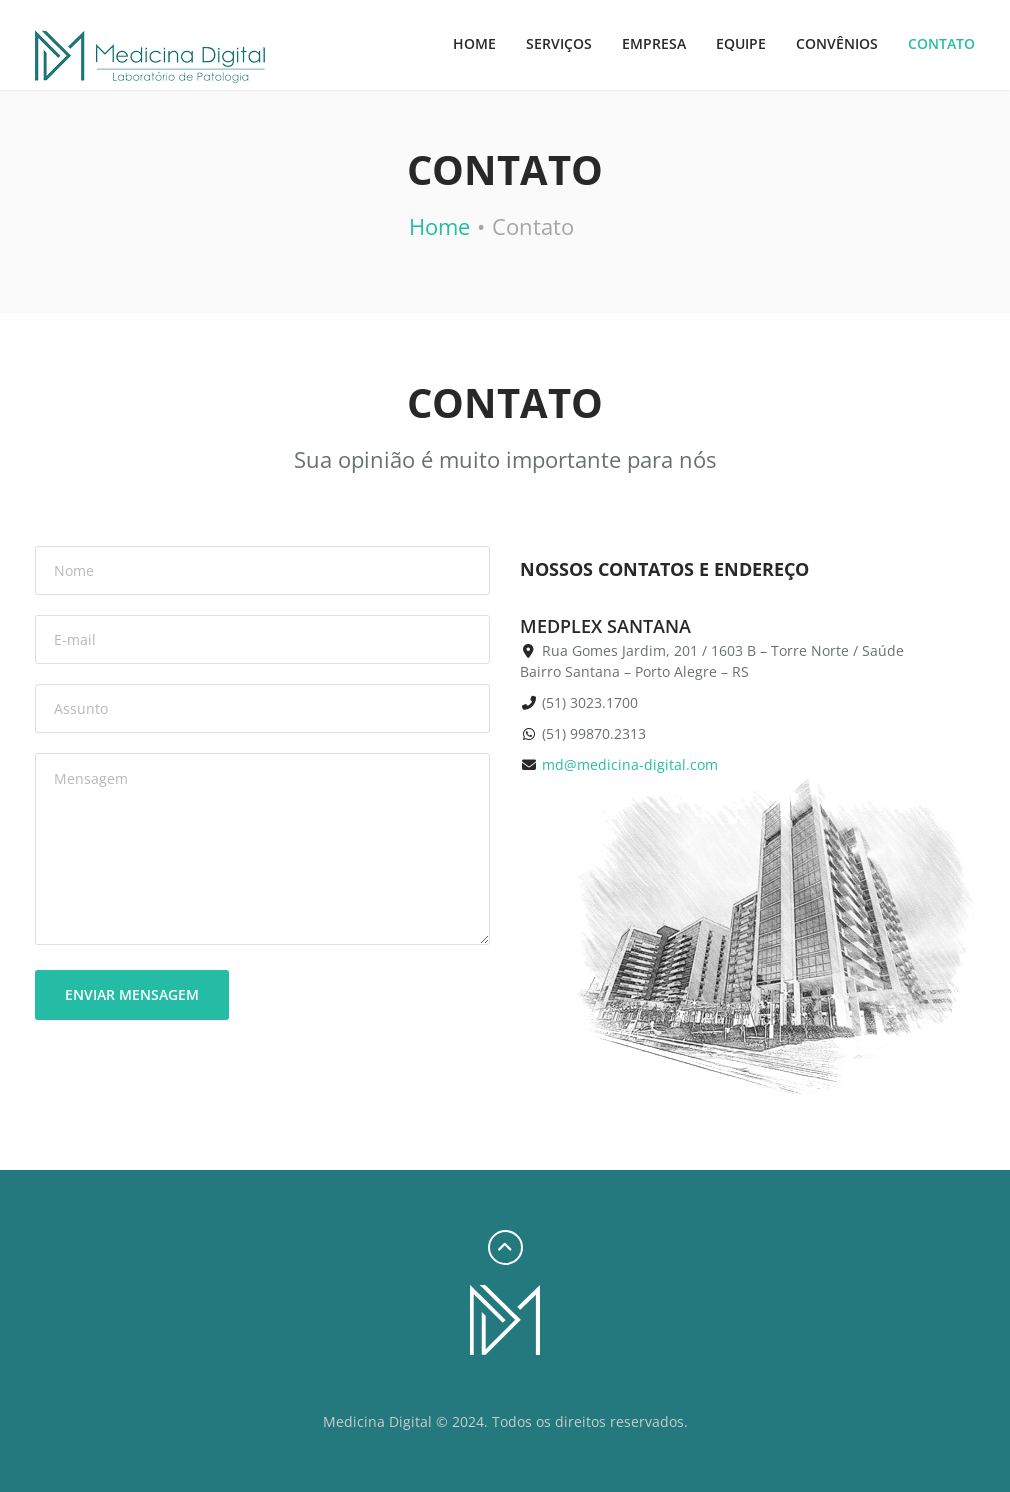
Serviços (559, 43)
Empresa (654, 43)
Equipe (741, 43)
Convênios (837, 43)
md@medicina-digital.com (630, 764)
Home (474, 43)
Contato (941, 43)
